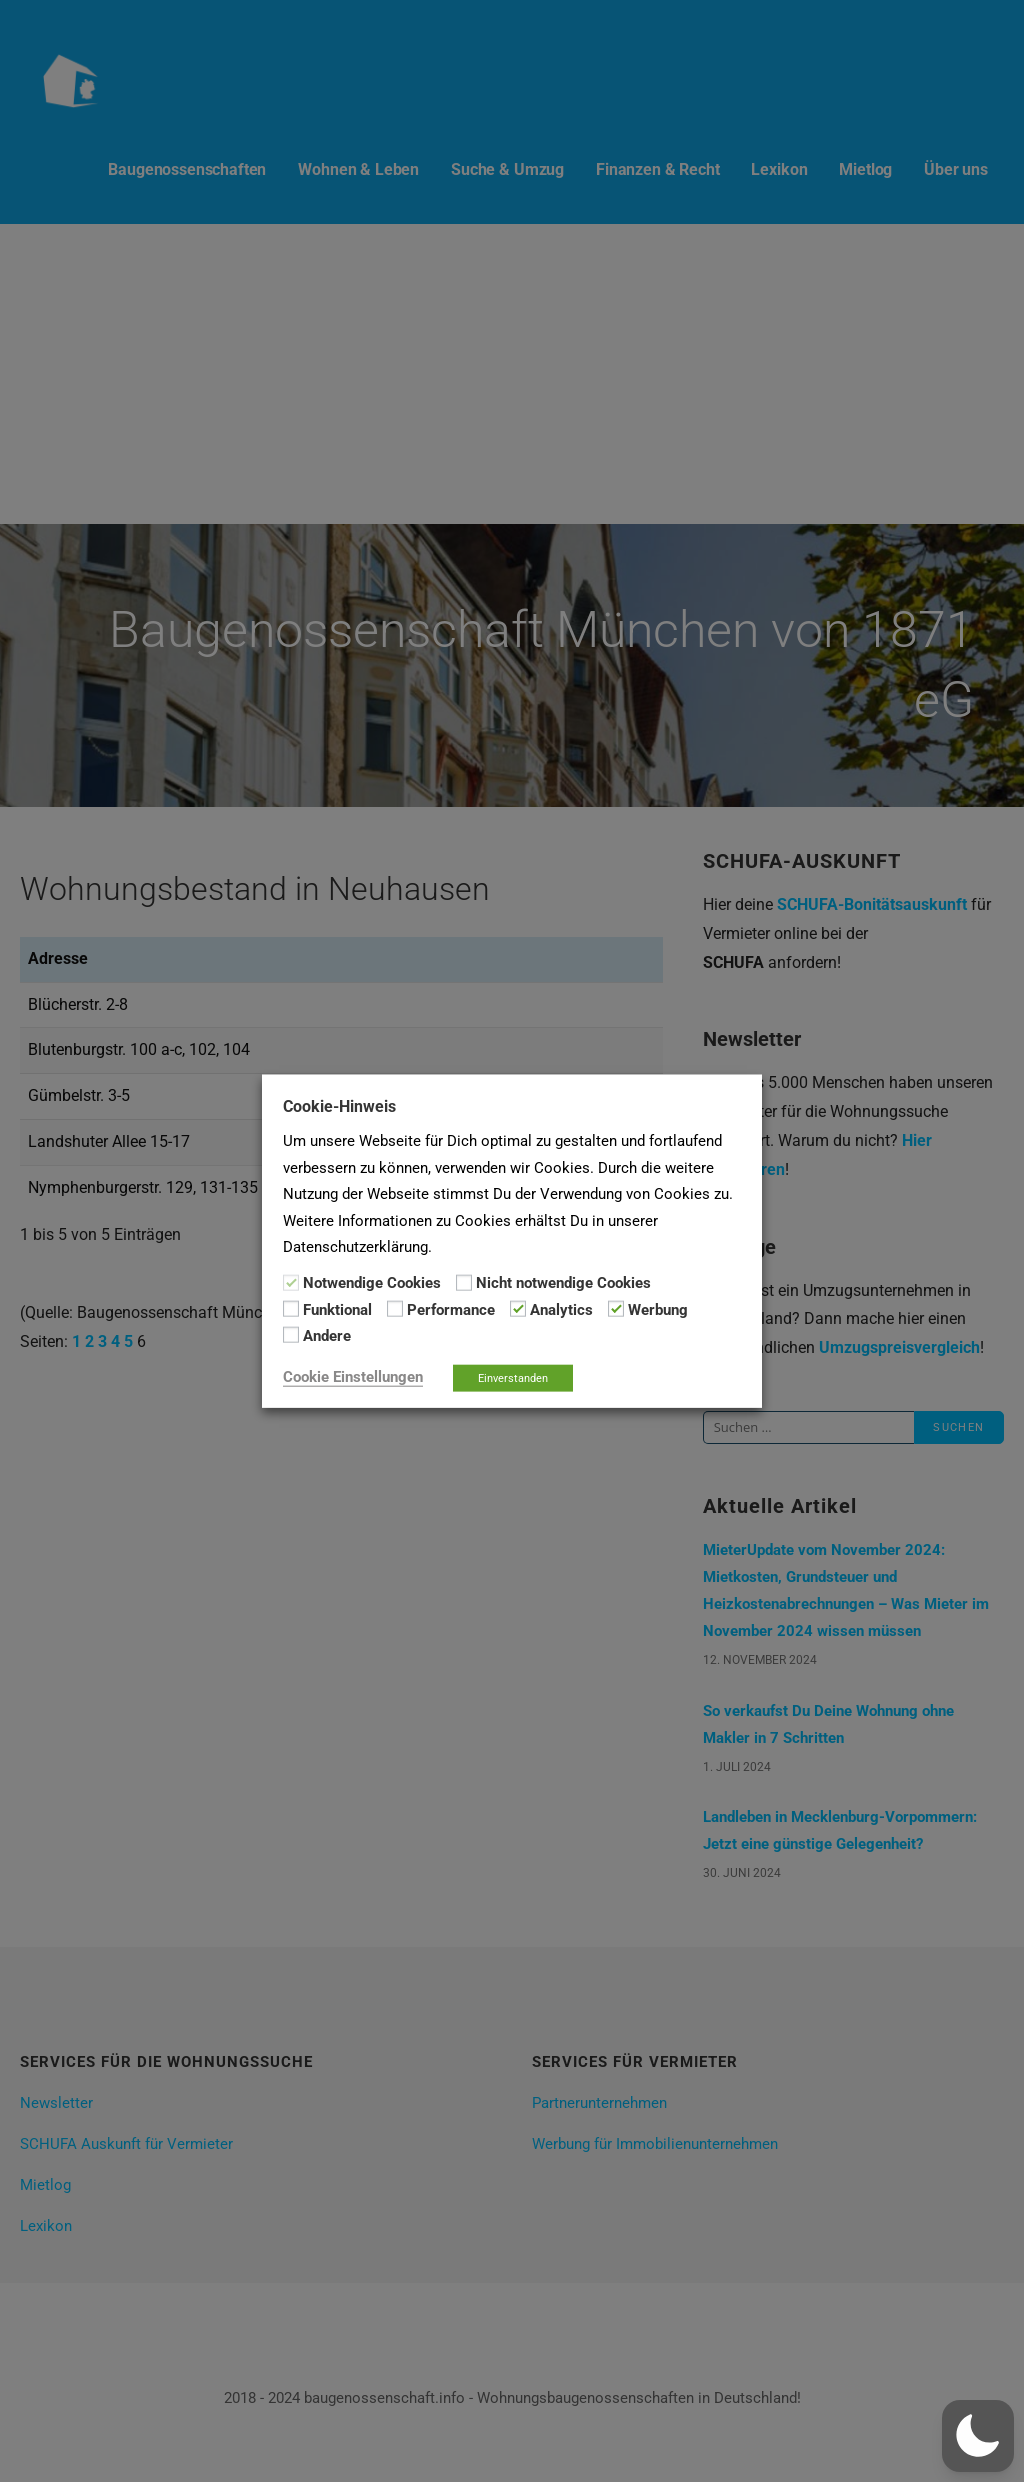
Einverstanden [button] (513, 1377)
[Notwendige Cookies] (291, 1282)
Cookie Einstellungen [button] (353, 1376)
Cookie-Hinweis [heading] (339, 1106)
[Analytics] (518, 1309)
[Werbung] (616, 1309)
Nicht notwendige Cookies (563, 1283)
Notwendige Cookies (372, 1283)
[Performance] (395, 1309)
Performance (451, 1310)
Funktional (337, 1310)
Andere (327, 1336)
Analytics (561, 1310)
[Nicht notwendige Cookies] (464, 1282)
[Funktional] (291, 1309)
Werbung (658, 1310)
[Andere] (291, 1335)
